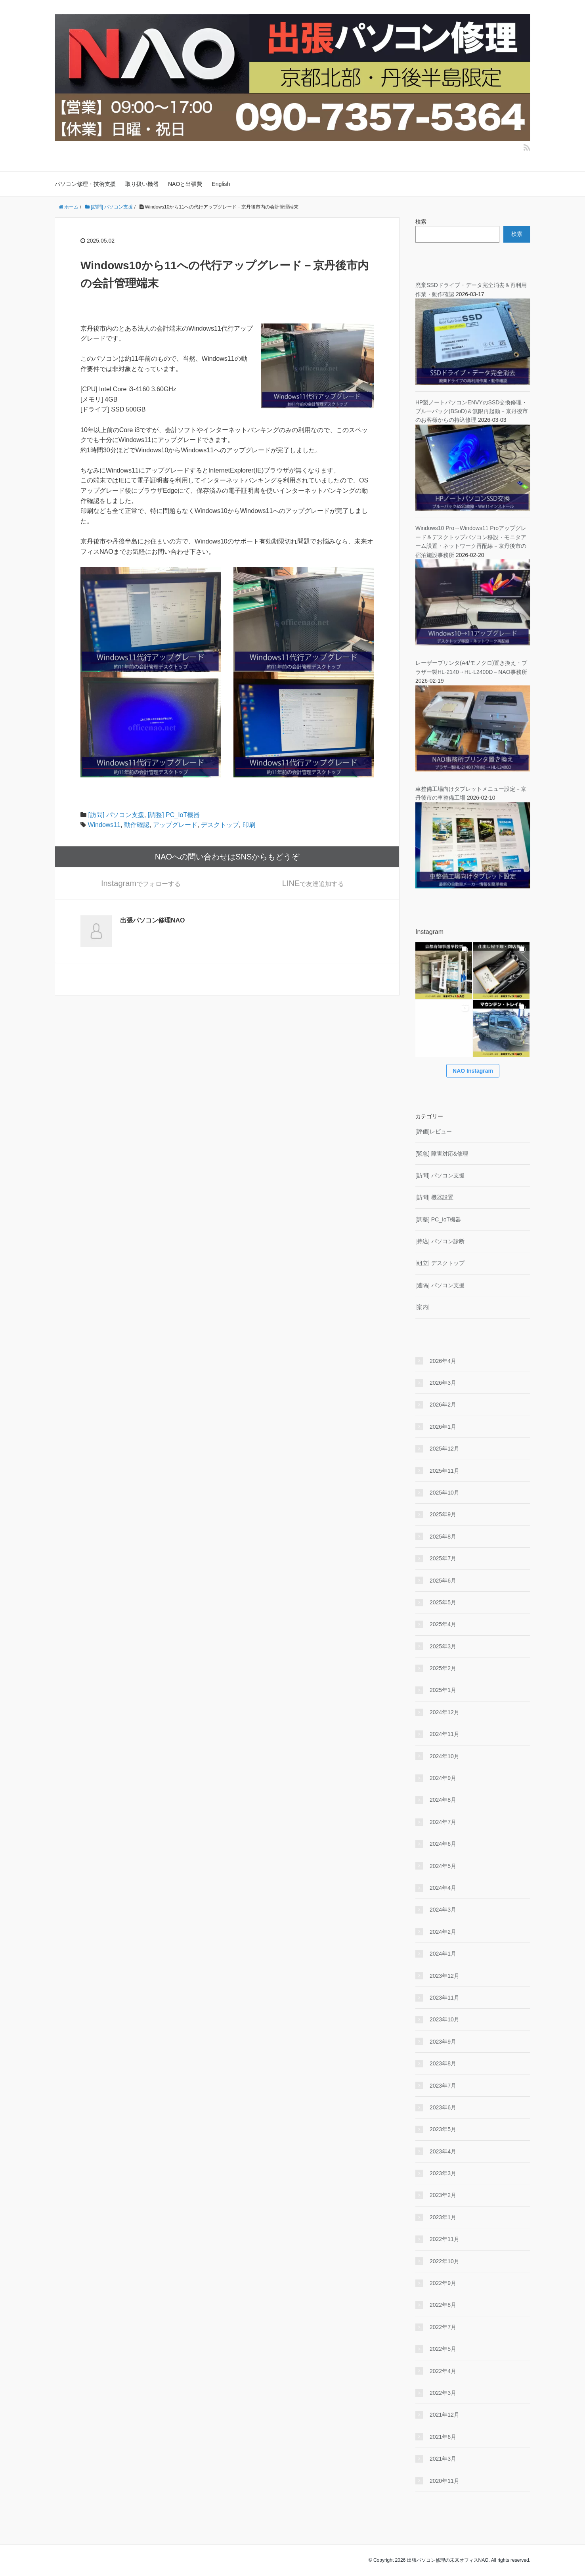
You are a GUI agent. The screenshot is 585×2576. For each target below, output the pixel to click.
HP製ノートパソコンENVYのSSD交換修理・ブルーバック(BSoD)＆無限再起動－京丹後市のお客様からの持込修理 (471, 411)
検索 (420, 221)
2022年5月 (443, 2349)
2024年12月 (444, 1712)
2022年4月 (443, 2371)
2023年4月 (443, 2151)
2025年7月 (443, 1558)
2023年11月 (444, 1997)
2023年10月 (444, 2019)
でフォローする (141, 883)
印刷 (249, 824)
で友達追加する (313, 883)
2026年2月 (443, 1404)
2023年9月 (443, 2041)
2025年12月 (444, 1448)
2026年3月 (443, 1383)
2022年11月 (444, 2239)
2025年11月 (444, 1471)
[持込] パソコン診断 (440, 1241)
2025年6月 (443, 1580)
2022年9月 (443, 2283)
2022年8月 (443, 2305)
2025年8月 (443, 1536)
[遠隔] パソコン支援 (440, 1285)
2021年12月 (444, 2414)
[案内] (422, 1307)
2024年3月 (443, 1909)
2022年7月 (443, 2327)
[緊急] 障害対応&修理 (441, 1153)
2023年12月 (444, 1976)
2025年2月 (443, 1668)
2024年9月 (443, 1778)
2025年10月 (444, 1492)
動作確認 (136, 824)
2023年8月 (443, 2063)
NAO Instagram (473, 1071)
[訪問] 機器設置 (434, 1197)
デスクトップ (220, 824)
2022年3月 (443, 2393)
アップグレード (175, 824)
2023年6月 (443, 2107)
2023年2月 (443, 2195)
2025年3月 (443, 1646)
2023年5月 (443, 2129)
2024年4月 (443, 1888)
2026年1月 (443, 1427)
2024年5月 (443, 1866)
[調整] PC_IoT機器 (174, 814)
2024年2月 (443, 1932)
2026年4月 (443, 1361)
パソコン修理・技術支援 (85, 184)
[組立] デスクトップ (440, 1263)
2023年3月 (443, 2173)
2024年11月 (444, 1734)
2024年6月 (443, 1844)
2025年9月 (443, 1514)
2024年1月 (443, 1953)
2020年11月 (444, 2481)
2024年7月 (443, 1822)
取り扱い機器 (142, 184)
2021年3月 (443, 2458)
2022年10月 (444, 2261)
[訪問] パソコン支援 (116, 814)
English (221, 184)
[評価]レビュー (433, 1131)
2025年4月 (443, 1624)
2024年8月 (443, 1800)
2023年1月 (443, 2217)
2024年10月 (444, 1756)
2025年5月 (443, 1602)
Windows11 (104, 824)
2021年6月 (443, 2437)
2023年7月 (443, 2085)
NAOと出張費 (185, 184)
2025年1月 (443, 1690)
